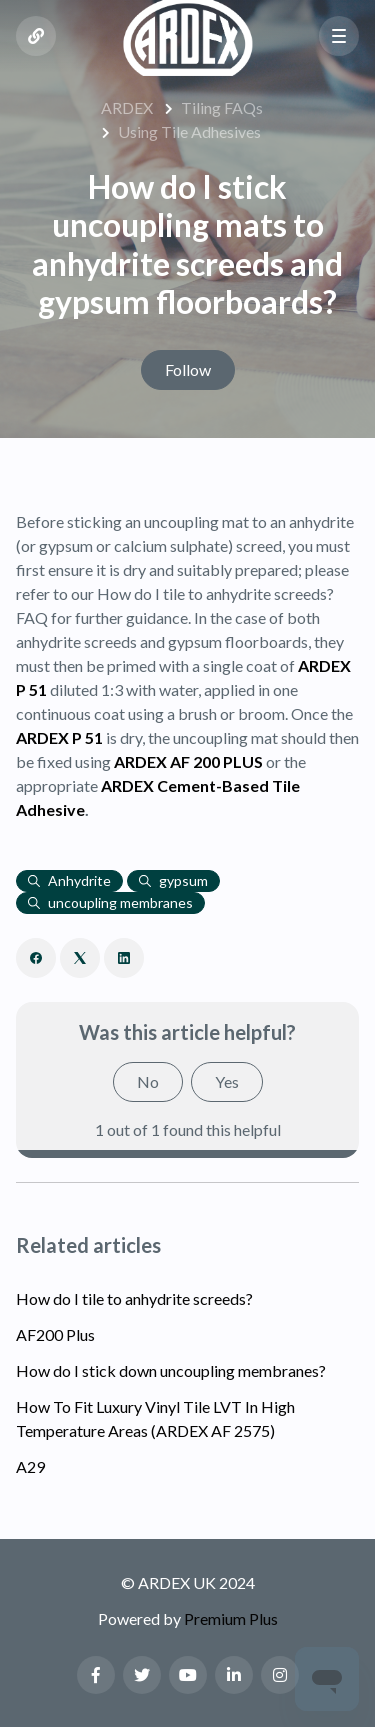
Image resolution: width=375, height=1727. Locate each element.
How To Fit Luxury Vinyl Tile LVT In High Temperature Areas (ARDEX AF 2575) (155, 1418)
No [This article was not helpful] (148, 1081)
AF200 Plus (55, 1334)
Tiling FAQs (222, 107)
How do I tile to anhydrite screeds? (134, 1298)
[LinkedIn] (124, 958)
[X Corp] (80, 958)
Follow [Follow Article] (188, 369)
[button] (339, 36)
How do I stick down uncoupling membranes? (171, 1370)
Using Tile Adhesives (189, 131)
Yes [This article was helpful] (227, 1081)
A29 (30, 1466)
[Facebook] (36, 958)
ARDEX (127, 107)
